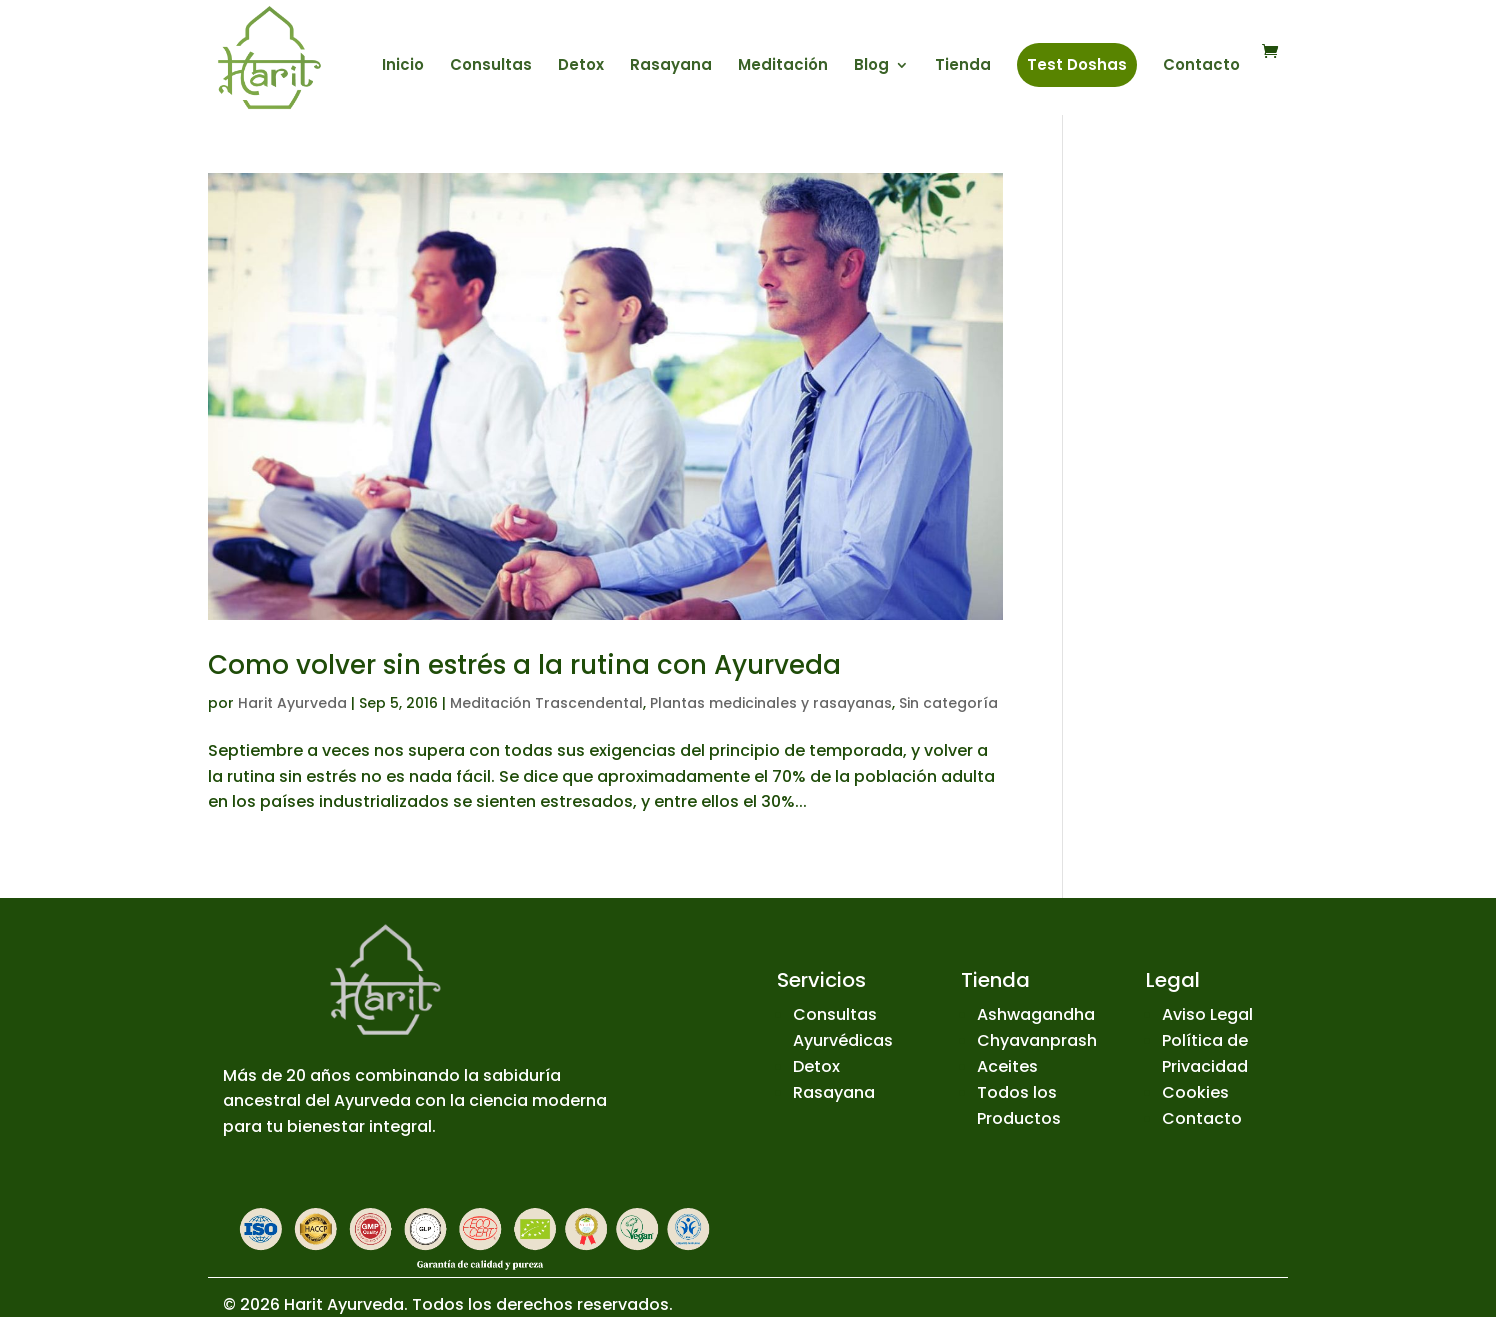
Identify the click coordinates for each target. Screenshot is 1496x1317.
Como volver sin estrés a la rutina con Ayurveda (524, 665)
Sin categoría (948, 703)
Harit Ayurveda (292, 703)
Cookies (1195, 1092)
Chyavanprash (1037, 1040)
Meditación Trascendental (546, 703)
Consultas (491, 66)
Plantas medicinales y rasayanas (771, 703)
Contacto (1201, 66)
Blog (871, 66)
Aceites (1007, 1066)
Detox (581, 66)
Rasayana (671, 66)
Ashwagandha (1036, 1014)
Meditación (783, 66)
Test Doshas (1077, 64)
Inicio (403, 66)
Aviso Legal (1207, 1014)
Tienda (963, 66)
